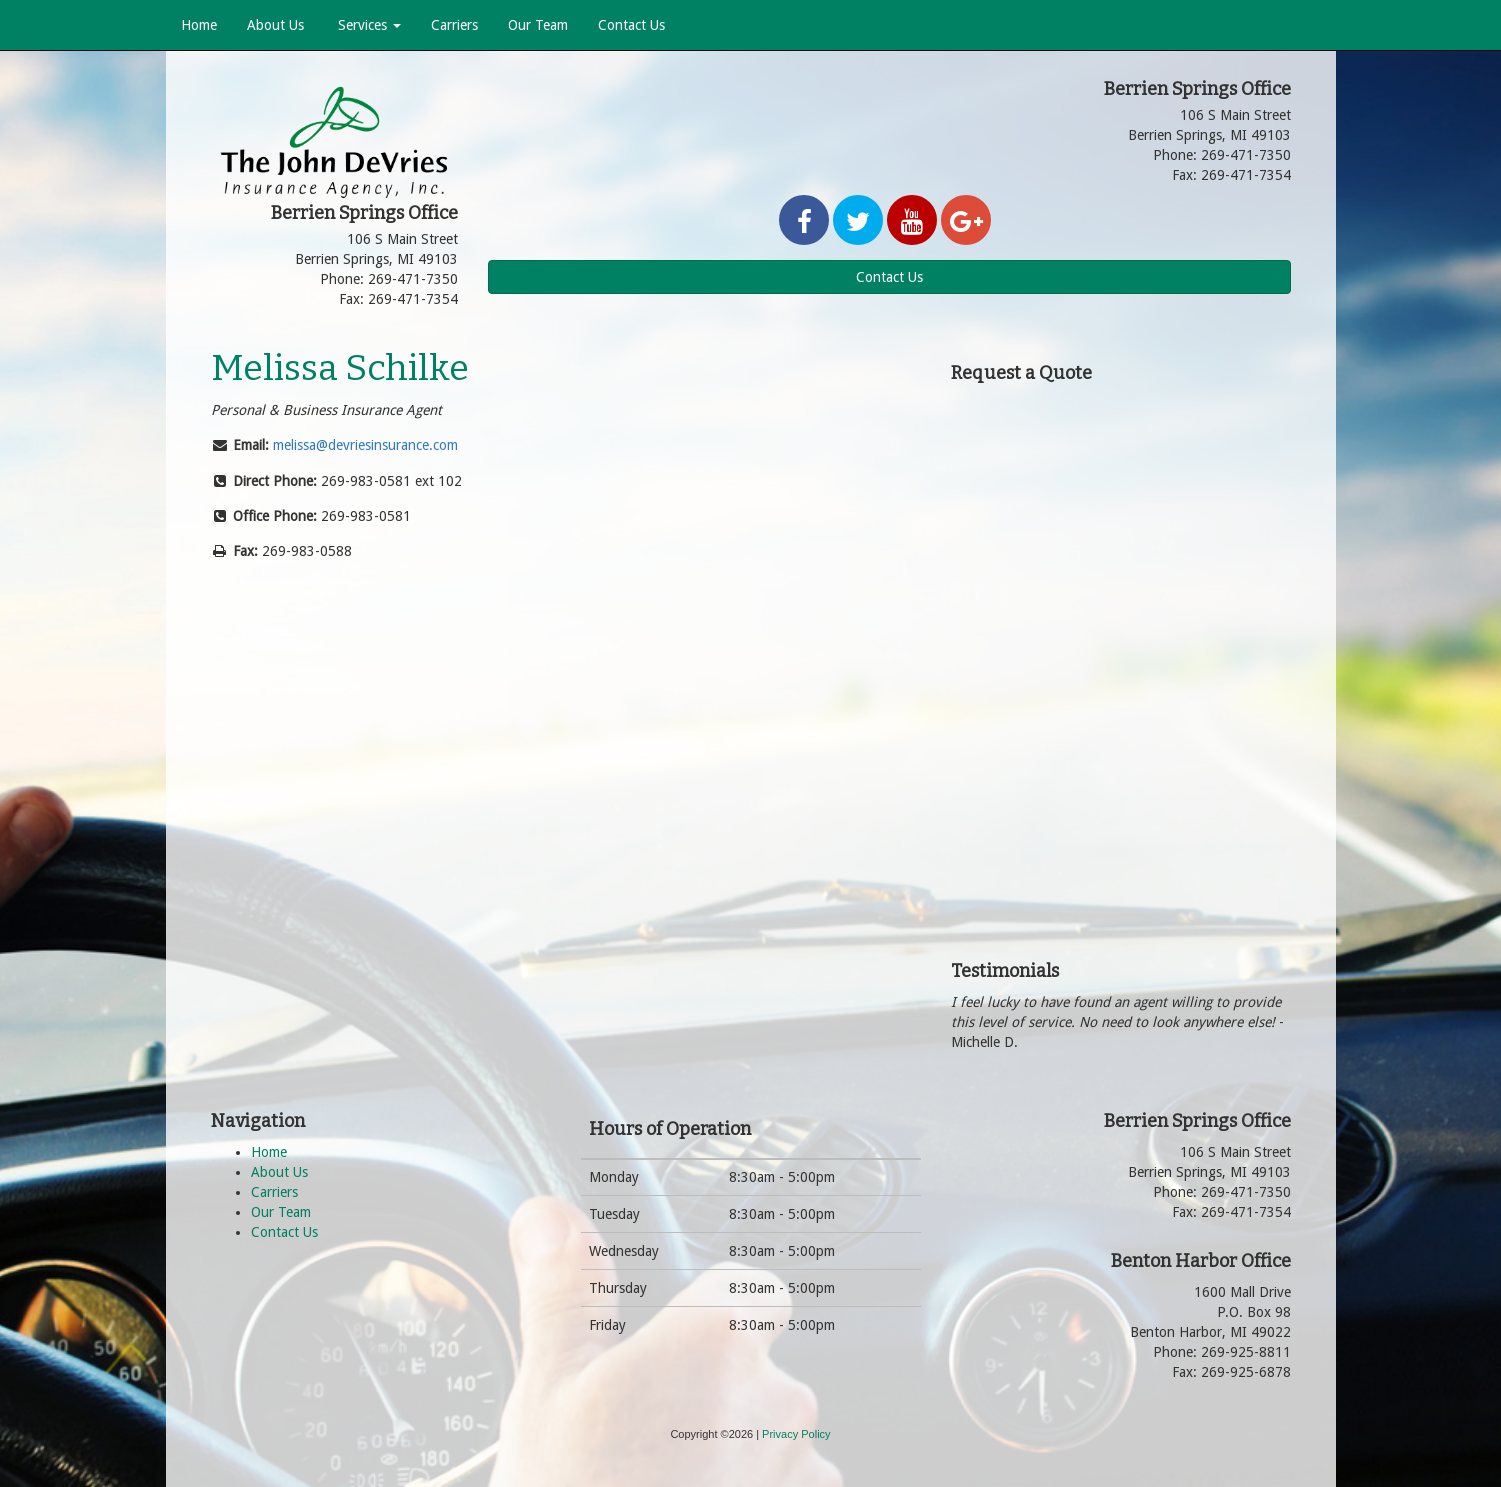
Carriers (454, 25)
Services (367, 25)
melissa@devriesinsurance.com (365, 445)
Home (199, 25)
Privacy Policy (796, 1434)
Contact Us (631, 25)
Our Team (538, 25)
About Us (275, 25)
